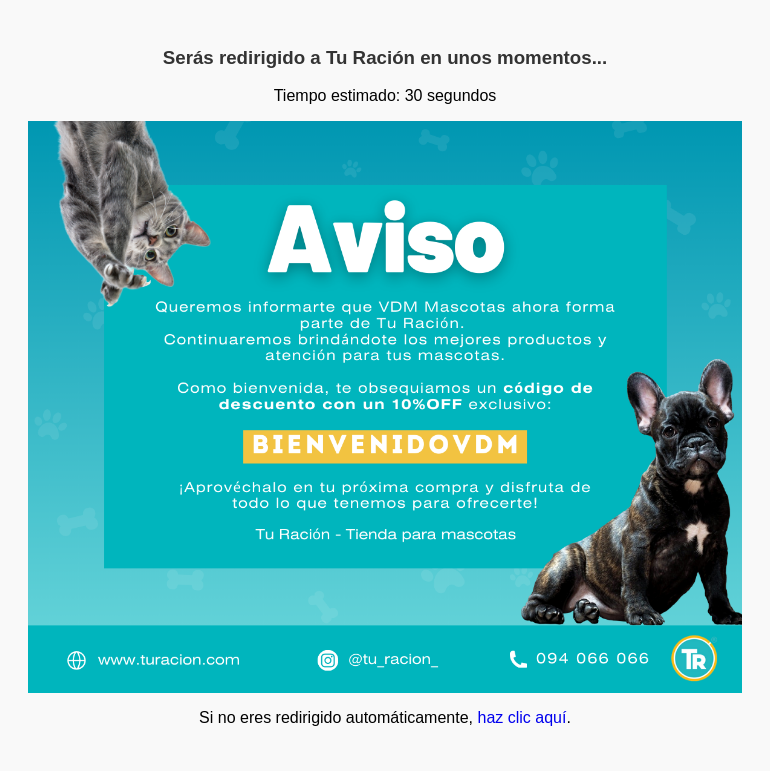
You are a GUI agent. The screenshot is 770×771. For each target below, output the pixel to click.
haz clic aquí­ (521, 717)
